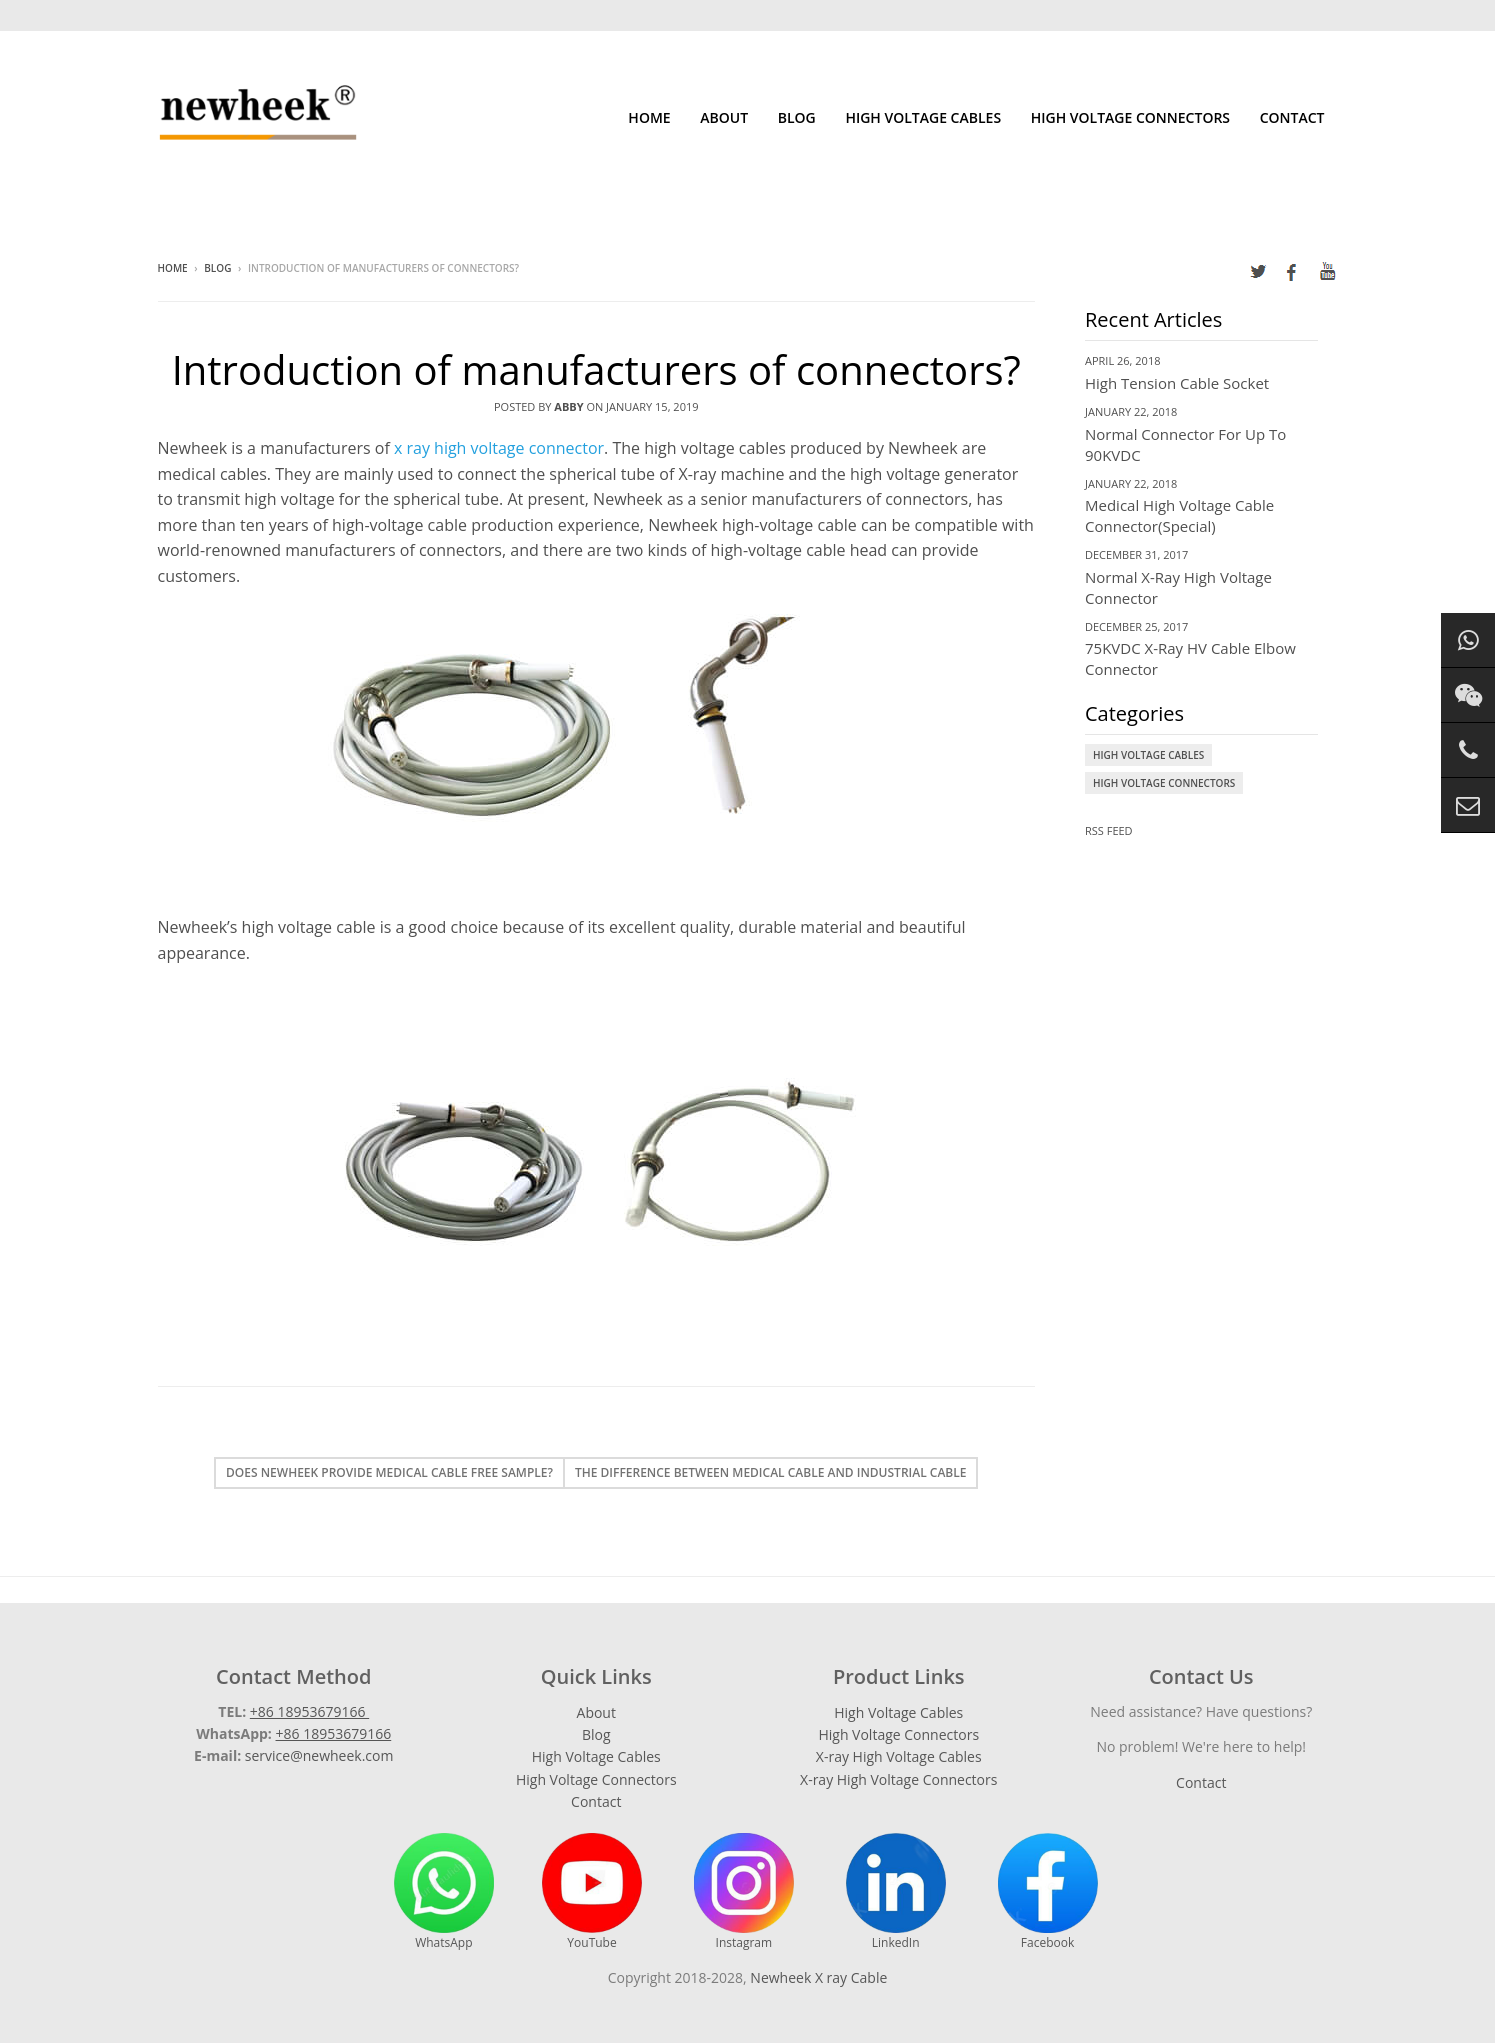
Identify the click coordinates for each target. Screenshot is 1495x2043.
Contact (1292, 117)
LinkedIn (896, 1892)
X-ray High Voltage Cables (899, 1756)
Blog (797, 117)
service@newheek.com (319, 1755)
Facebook (1048, 1892)
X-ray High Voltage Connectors (898, 1779)
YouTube (592, 1892)
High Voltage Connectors (1130, 117)
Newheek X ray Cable (818, 1977)
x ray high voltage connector (499, 448)
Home (649, 117)
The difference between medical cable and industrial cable (771, 1472)
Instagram (744, 1892)
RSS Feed (1109, 830)
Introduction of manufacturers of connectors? (596, 369)
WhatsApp (444, 1892)
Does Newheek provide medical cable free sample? (389, 1472)
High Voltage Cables (923, 117)
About (724, 117)
